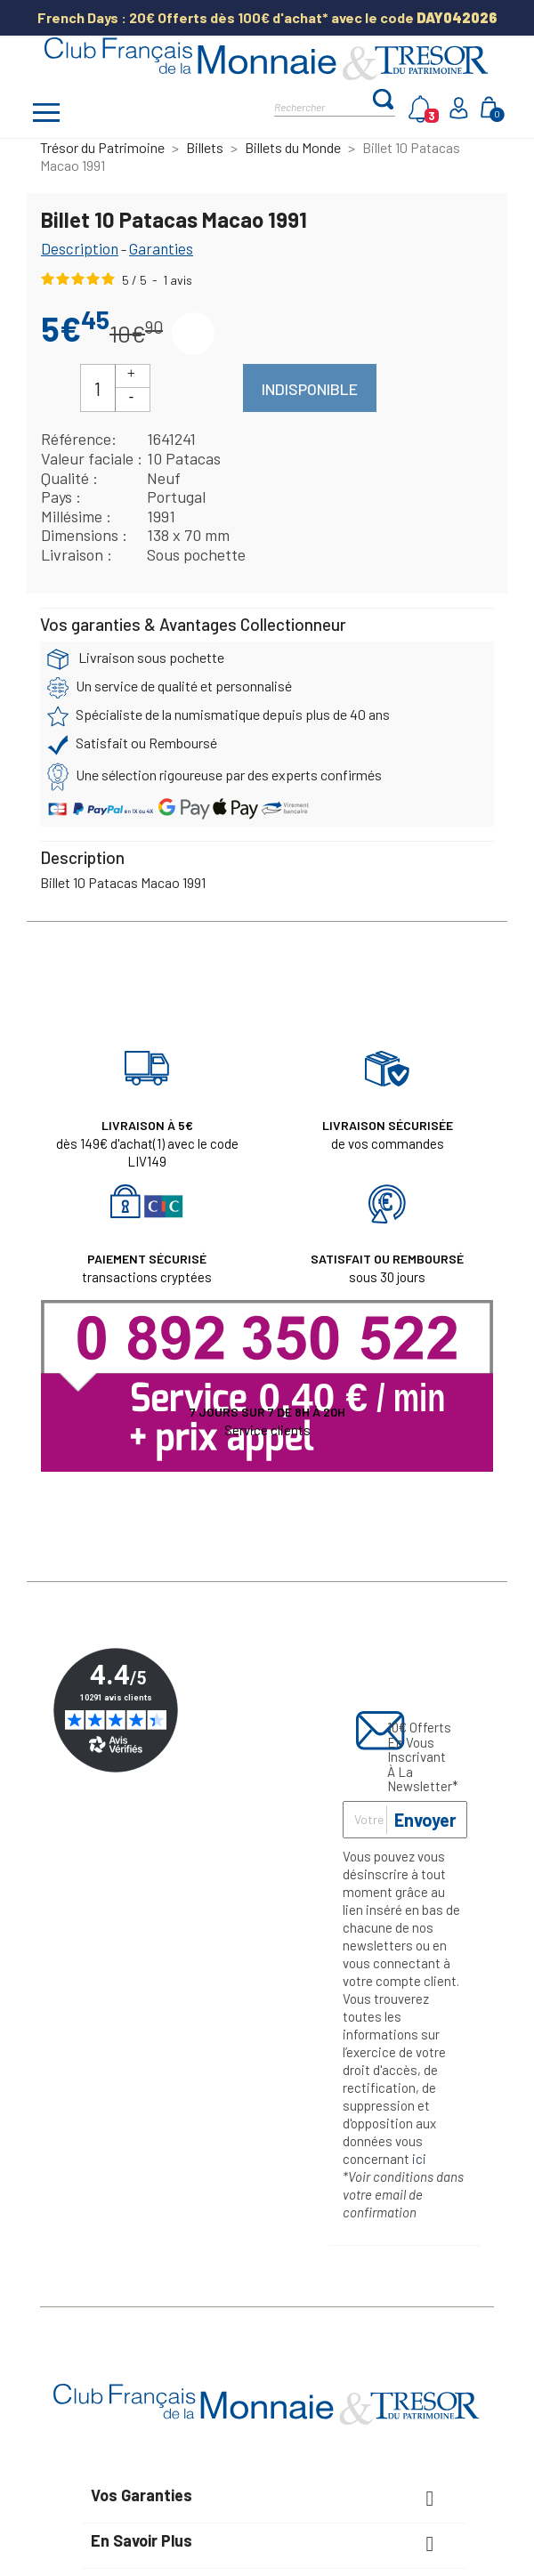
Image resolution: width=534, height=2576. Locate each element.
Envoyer (425, 1819)
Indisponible (310, 389)
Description (79, 248)
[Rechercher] (322, 105)
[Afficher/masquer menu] (46, 114)
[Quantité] (98, 388)
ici (419, 2159)
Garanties (161, 248)
